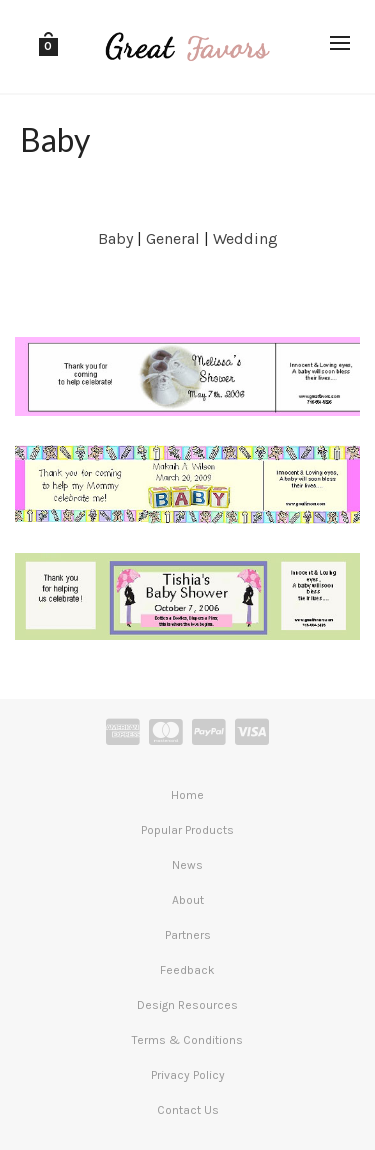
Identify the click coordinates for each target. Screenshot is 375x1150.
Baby (115, 238)
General (173, 238)
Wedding (245, 238)
